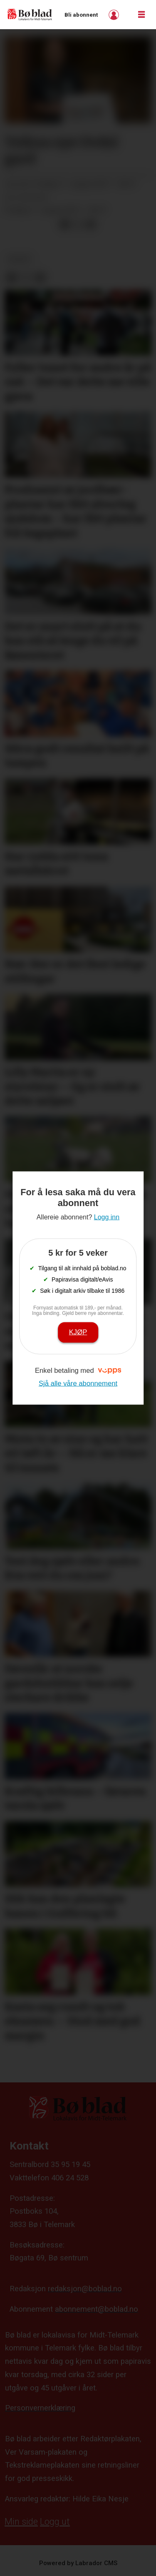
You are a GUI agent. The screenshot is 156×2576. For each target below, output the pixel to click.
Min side (21, 2521)
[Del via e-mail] (90, 224)
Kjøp (78, 1332)
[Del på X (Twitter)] (78, 224)
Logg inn (115, 15)
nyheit (19, 259)
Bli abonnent (81, 15)
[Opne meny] (141, 14)
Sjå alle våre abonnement (78, 1383)
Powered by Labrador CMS (78, 2563)
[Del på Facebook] (64, 224)
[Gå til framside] (30, 14)
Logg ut (55, 2521)
